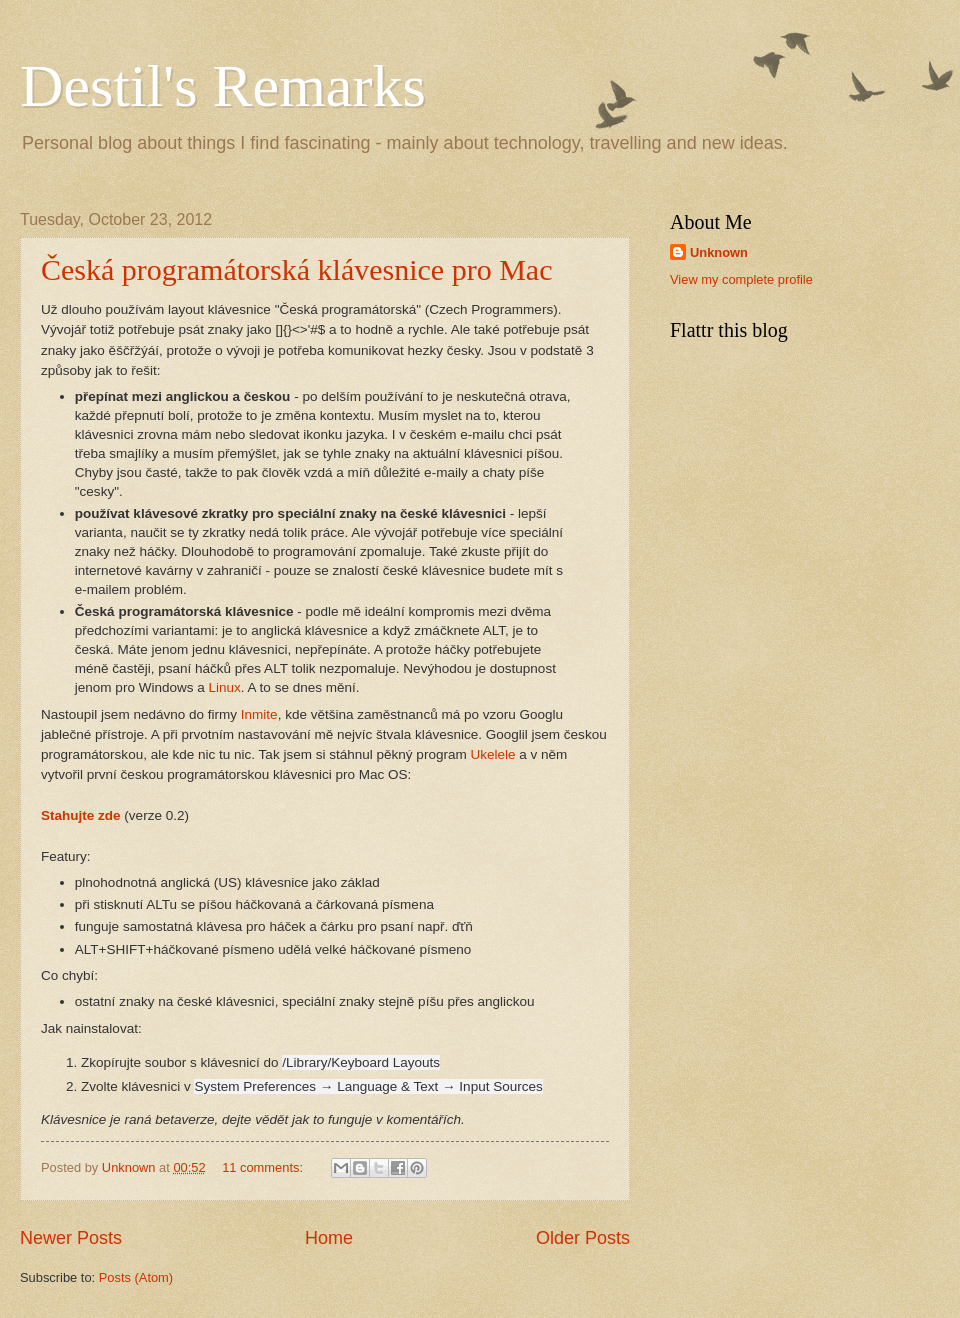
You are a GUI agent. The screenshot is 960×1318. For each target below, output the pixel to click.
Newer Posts (71, 1238)
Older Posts (583, 1238)
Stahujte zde (81, 815)
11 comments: (264, 1167)
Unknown (719, 252)
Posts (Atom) (136, 1277)
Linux (225, 687)
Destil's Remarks (223, 86)
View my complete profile (741, 279)
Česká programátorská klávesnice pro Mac (296, 269)
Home (329, 1238)
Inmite (259, 714)
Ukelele (492, 754)
